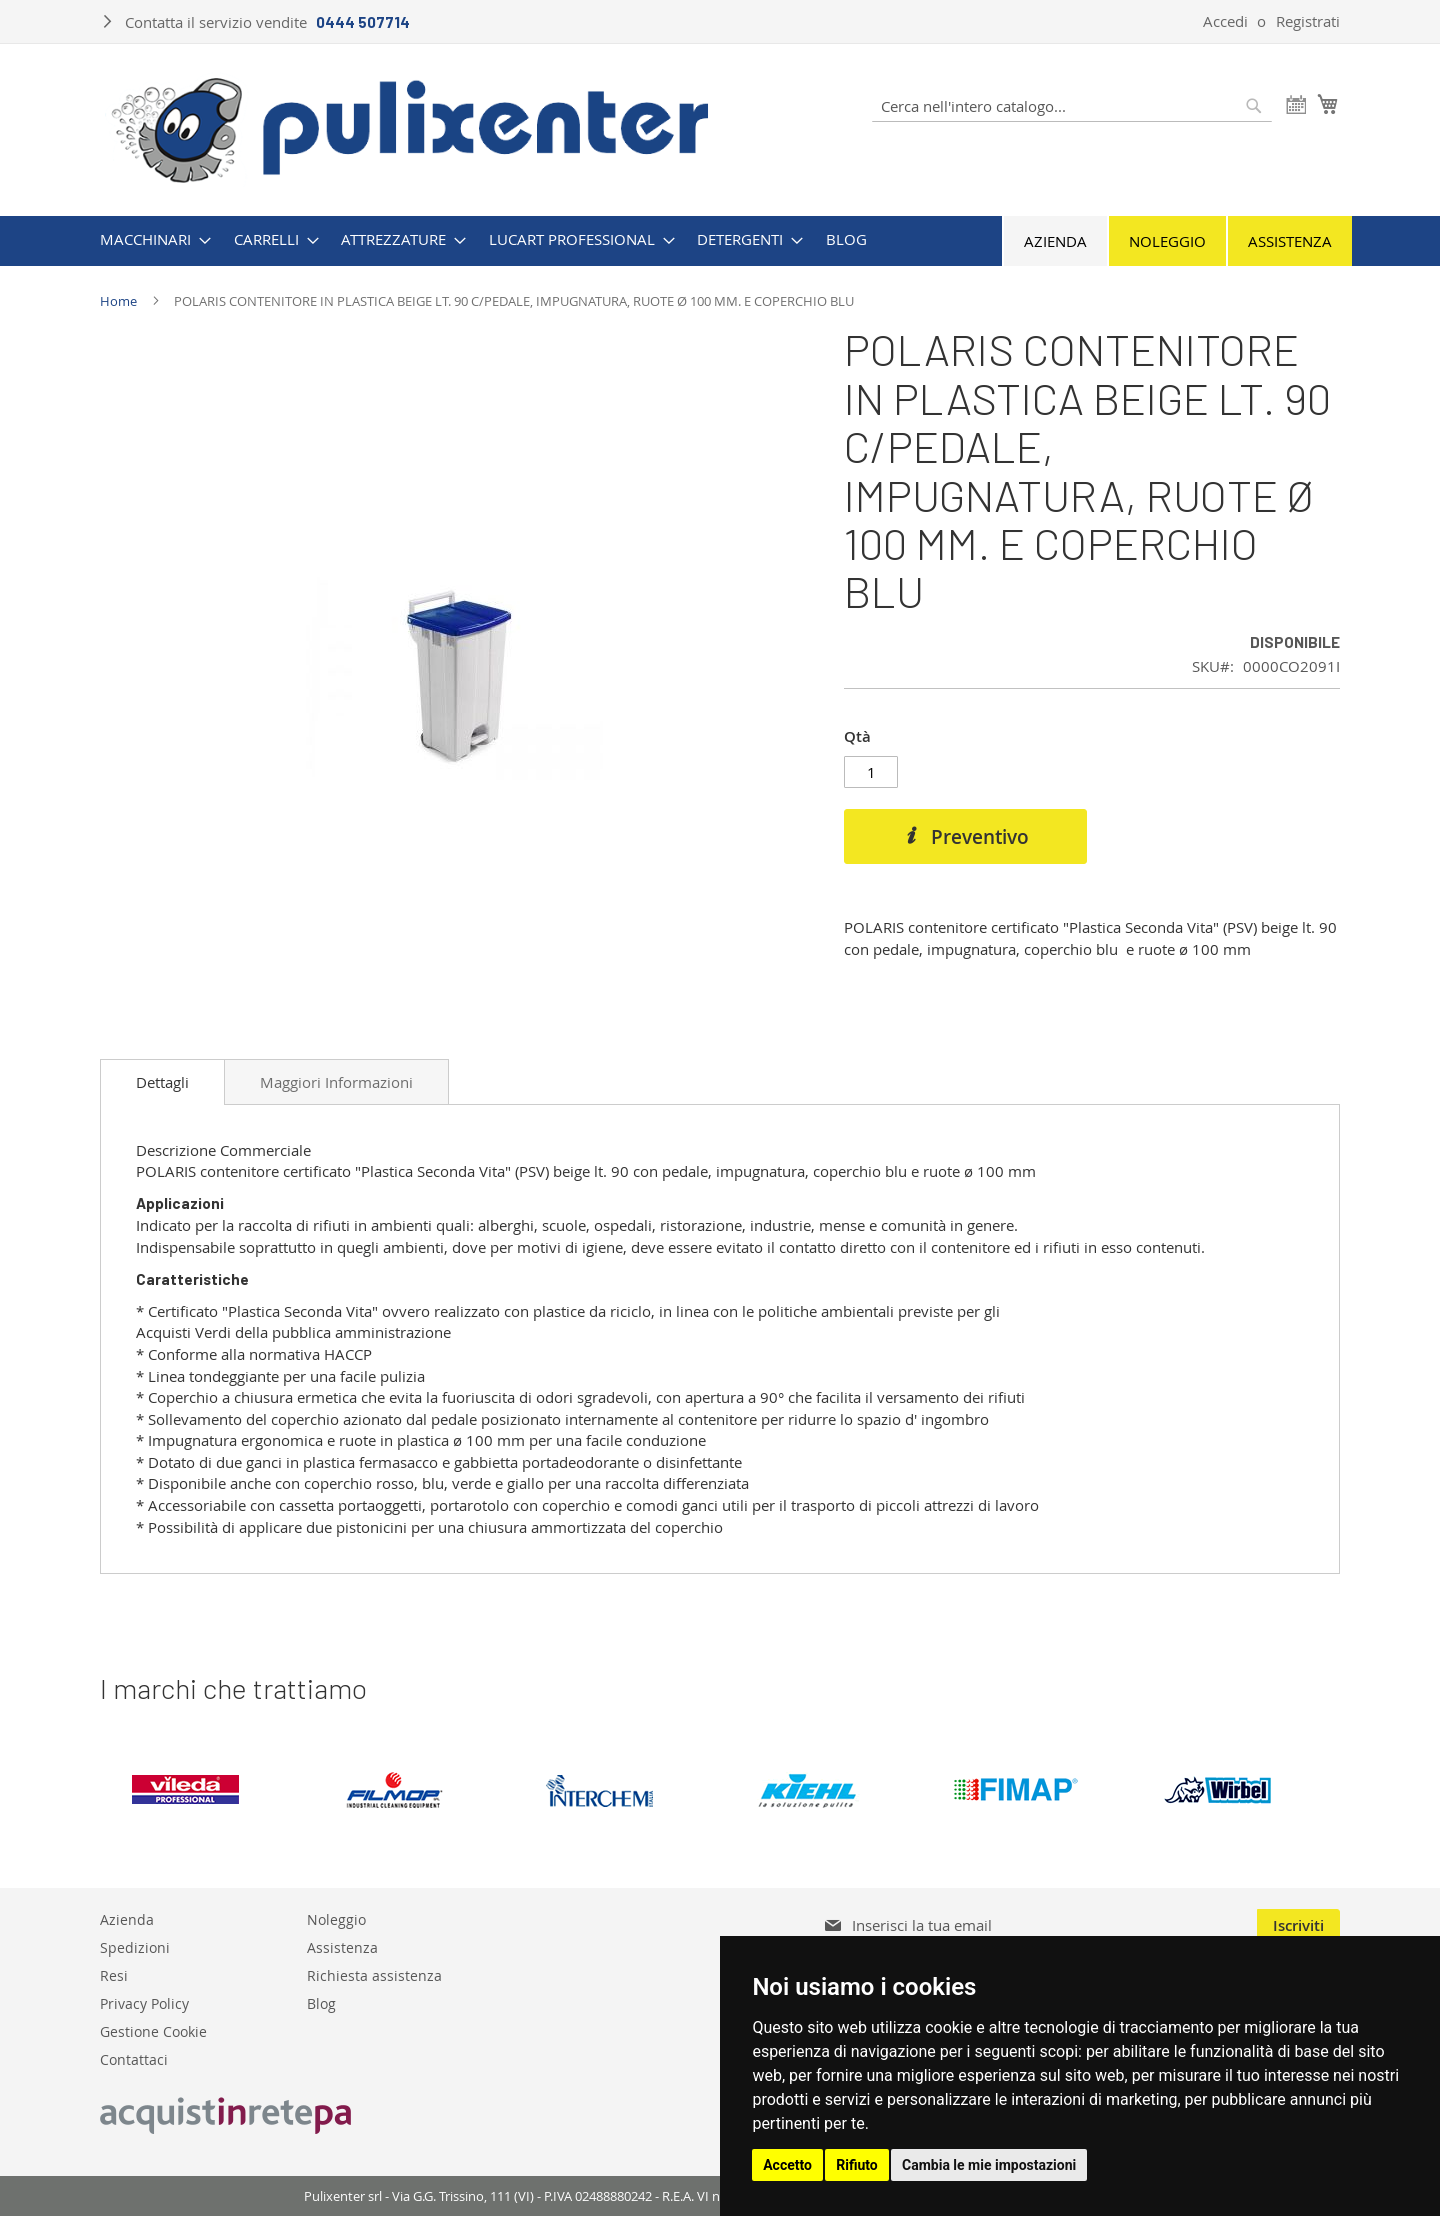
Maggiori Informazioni (336, 1082)
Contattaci (134, 2058)
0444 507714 (363, 22)
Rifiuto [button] (857, 2165)
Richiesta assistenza (374, 1974)
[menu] (720, 239)
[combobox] (1072, 106)
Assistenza (1290, 241)
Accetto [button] (787, 2165)
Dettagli (162, 1082)
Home (118, 301)
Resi (114, 1974)
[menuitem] (149, 239)
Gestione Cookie (153, 2030)
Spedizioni (135, 1946)
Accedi (1225, 21)
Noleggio (1167, 241)
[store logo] (410, 128)
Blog (321, 2002)
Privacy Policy (144, 2002)
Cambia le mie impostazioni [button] (989, 2165)
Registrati (1308, 21)
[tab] (162, 1082)
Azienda (1055, 241)
